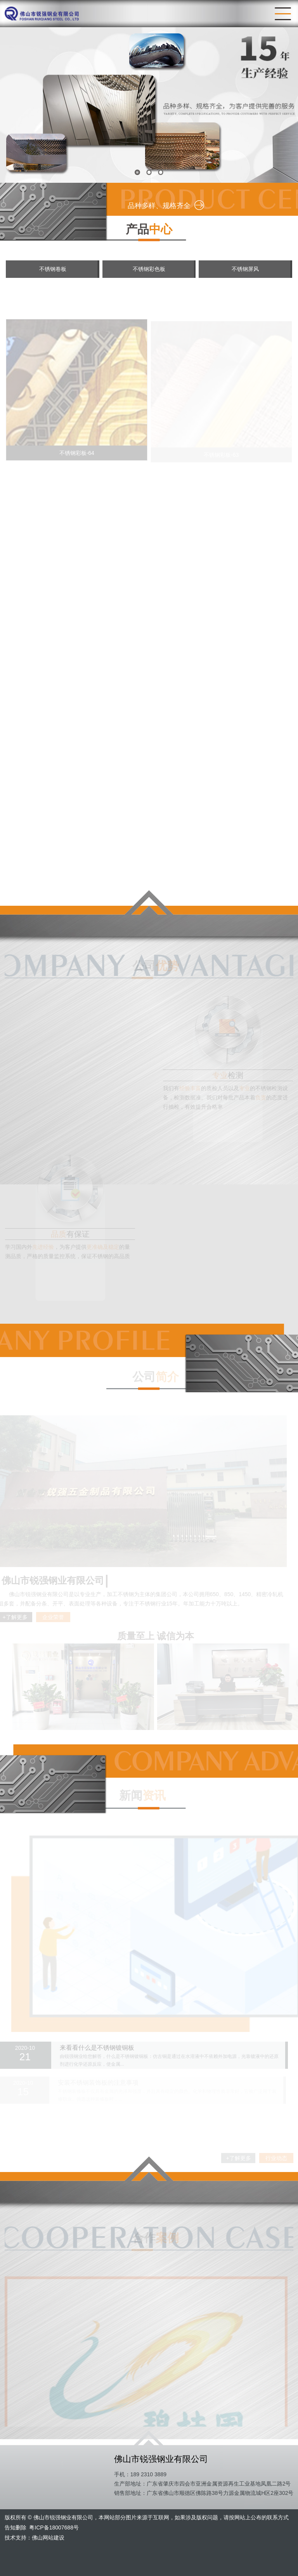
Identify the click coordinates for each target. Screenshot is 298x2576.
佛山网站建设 (48, 2537)
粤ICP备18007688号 (54, 2527)
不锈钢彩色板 (149, 269)
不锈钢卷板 (52, 269)
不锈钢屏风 (245, 269)
